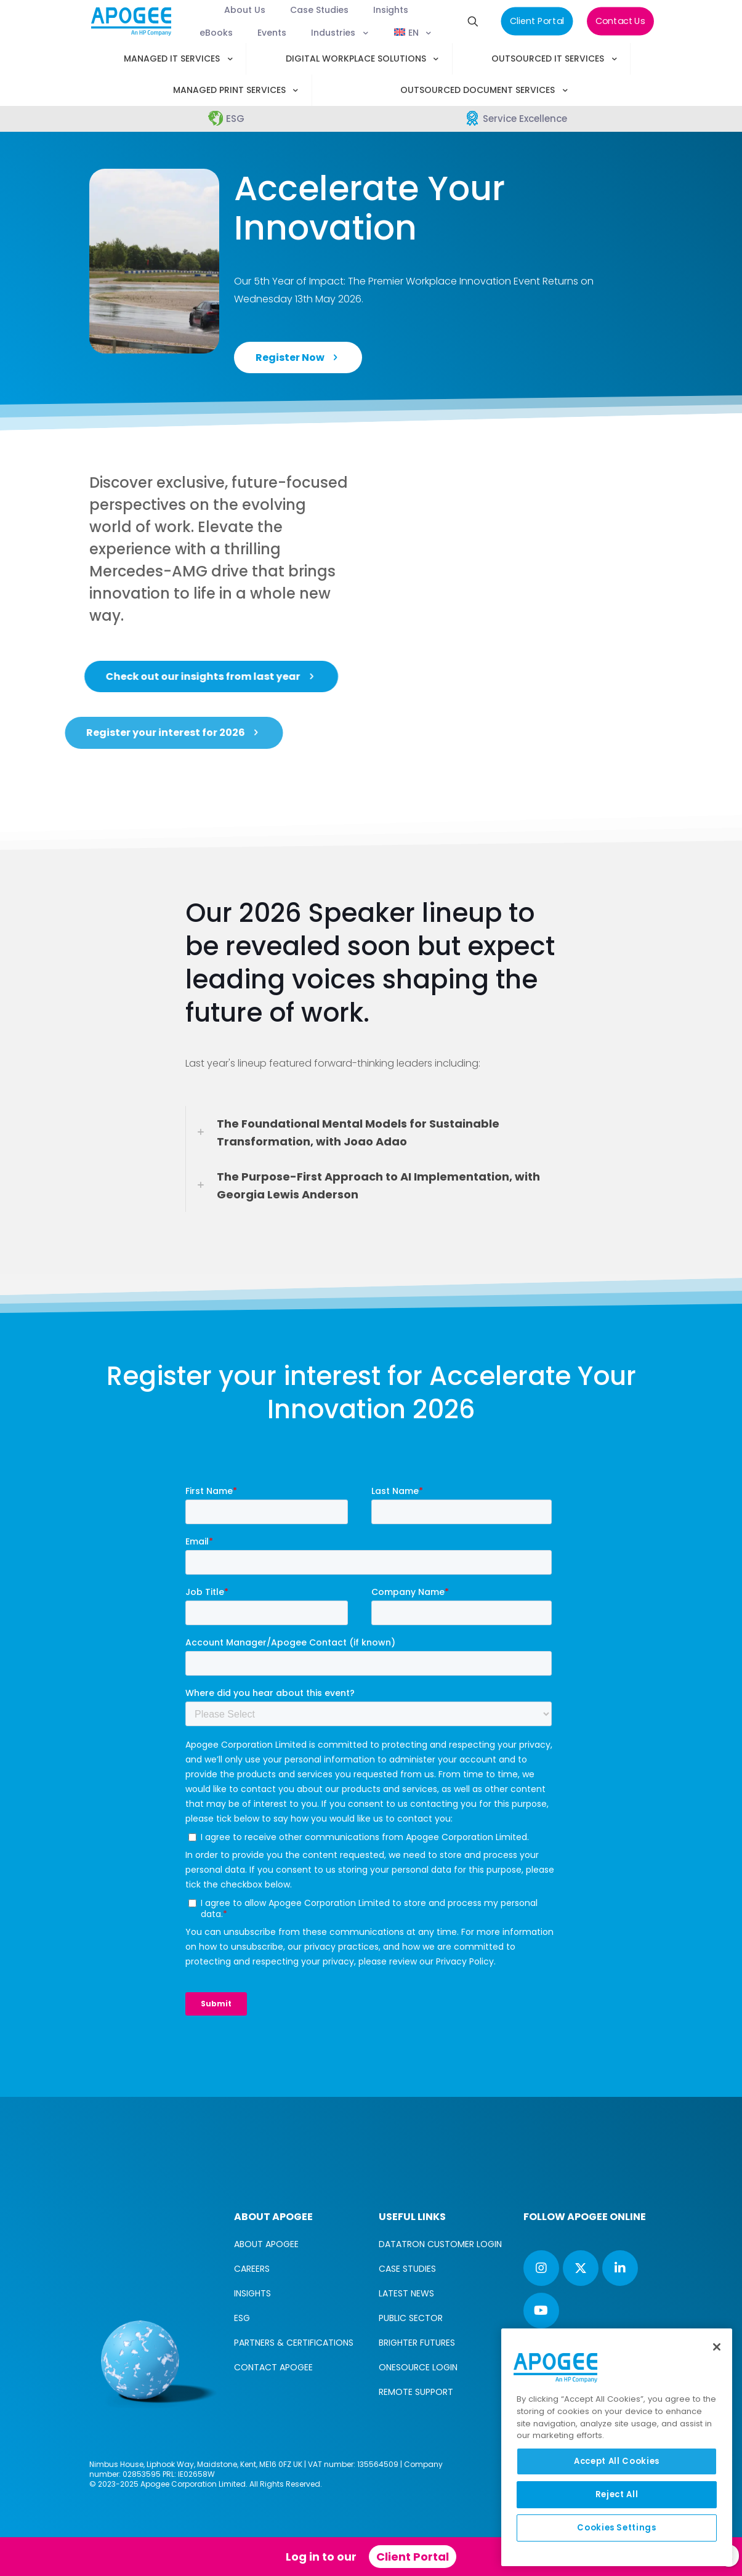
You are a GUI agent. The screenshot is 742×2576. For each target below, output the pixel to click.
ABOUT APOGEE (266, 2244)
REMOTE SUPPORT (416, 2392)
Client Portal (412, 2556)
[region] (616, 2447)
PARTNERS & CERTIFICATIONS (293, 2342)
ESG (242, 2318)
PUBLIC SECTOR (411, 2318)
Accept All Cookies (616, 2461)
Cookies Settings (616, 2528)
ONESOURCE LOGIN (418, 2367)
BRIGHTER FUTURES (417, 2342)
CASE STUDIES (407, 2269)
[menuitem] (391, 33)
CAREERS (252, 2269)
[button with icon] (541, 2268)
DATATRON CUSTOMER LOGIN (440, 2244)
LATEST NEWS (406, 2293)
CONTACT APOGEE (273, 2367)
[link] (371, 1132)
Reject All (617, 2494)
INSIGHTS (252, 2293)
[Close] (716, 2346)
